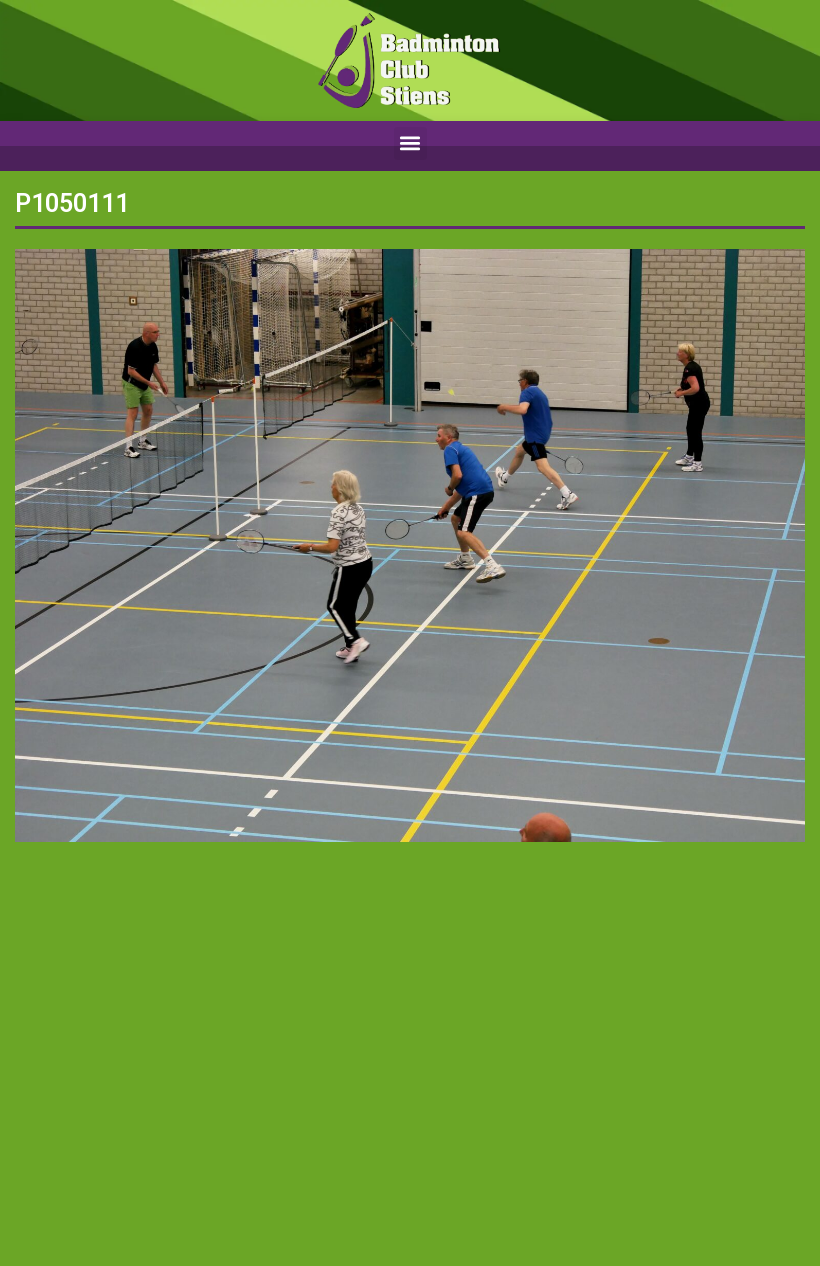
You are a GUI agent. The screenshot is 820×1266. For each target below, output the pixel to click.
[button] (410, 143)
